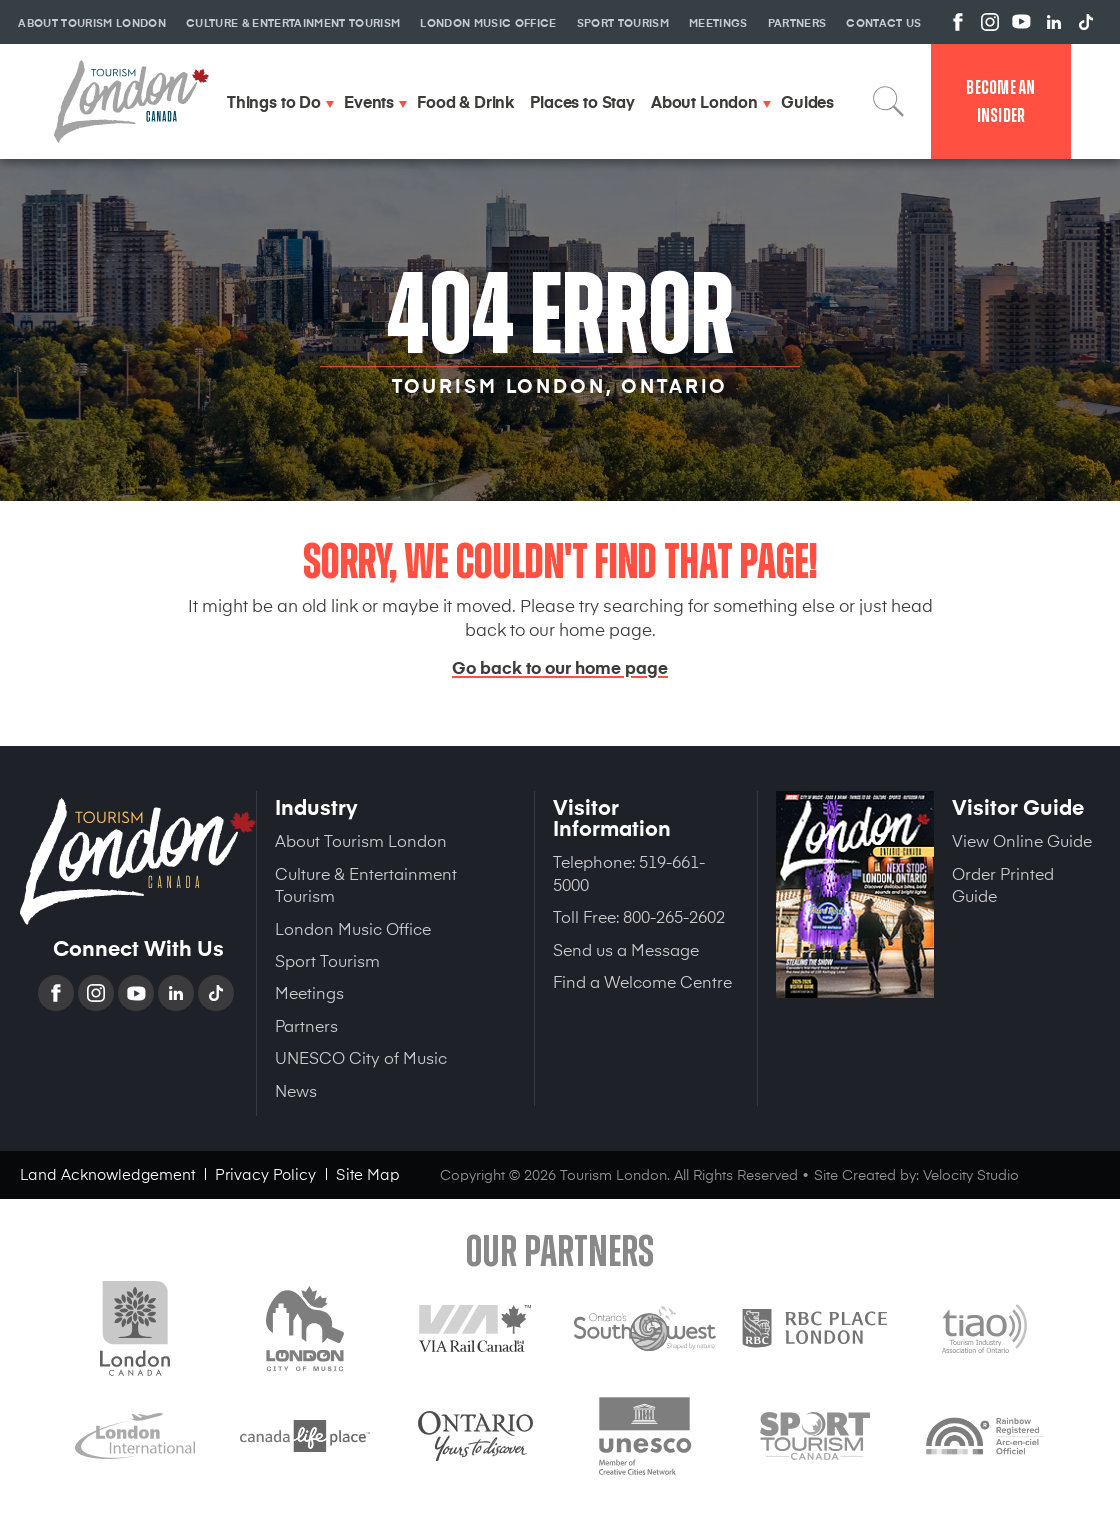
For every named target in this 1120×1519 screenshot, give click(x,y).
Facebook (58, 993)
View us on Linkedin (1054, 22)
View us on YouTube (1022, 22)
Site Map (368, 1173)
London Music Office (353, 928)
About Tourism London (361, 840)
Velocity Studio (971, 1174)
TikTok (218, 993)
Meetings (309, 992)
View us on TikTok (1086, 22)
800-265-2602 (674, 916)
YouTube (138, 993)
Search (889, 101)
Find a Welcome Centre (642, 981)
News (296, 1090)
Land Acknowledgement (107, 1173)
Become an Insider (1000, 101)
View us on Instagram (990, 22)
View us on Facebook (958, 22)
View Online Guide (1022, 840)
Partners (306, 1025)
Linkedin (178, 993)
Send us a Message (626, 949)
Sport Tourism (327, 960)
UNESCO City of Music (361, 1057)
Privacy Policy (265, 1173)
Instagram (98, 993)
